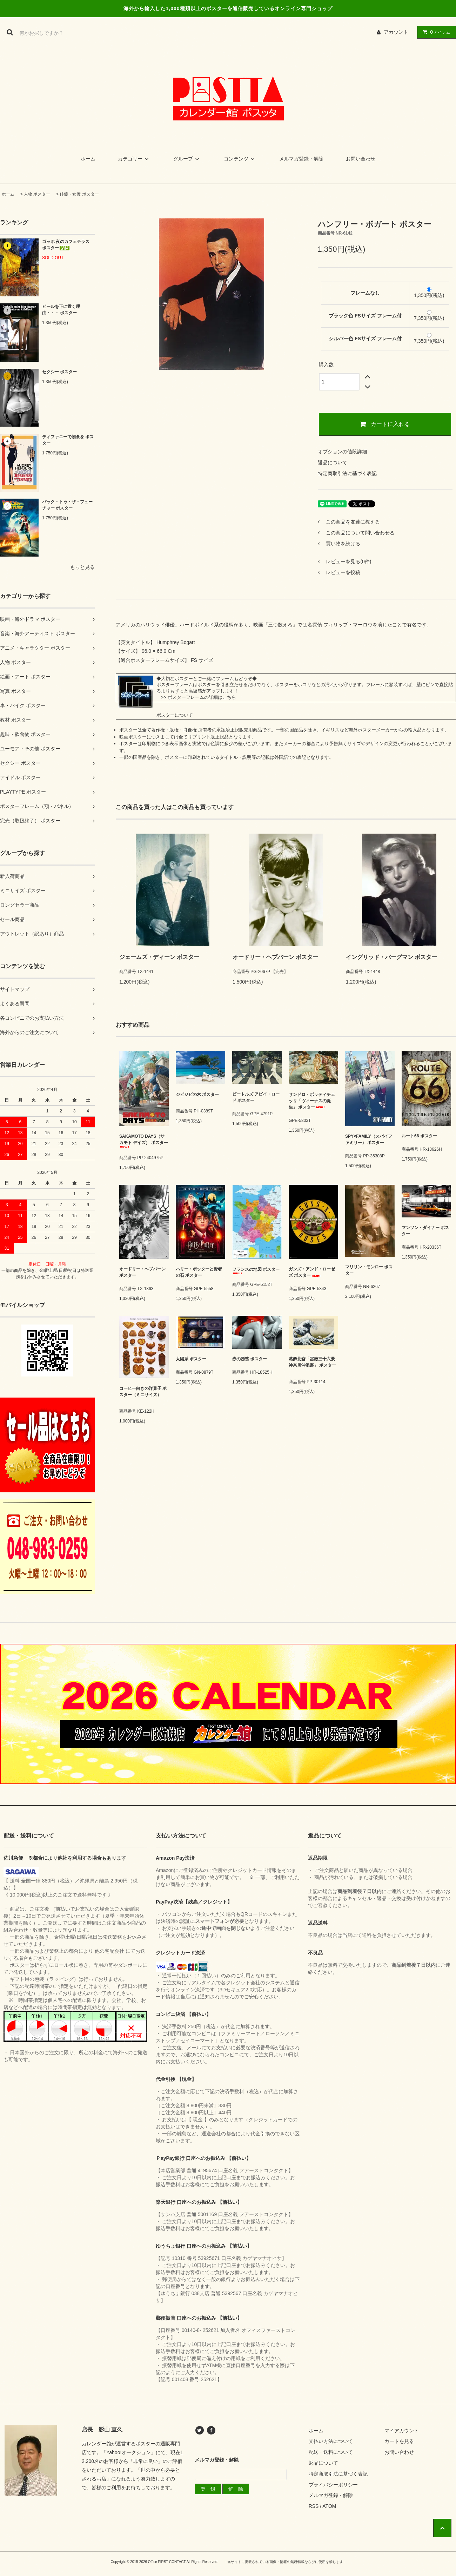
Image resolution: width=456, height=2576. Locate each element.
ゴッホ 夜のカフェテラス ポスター (65, 244)
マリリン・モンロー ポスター (369, 1270)
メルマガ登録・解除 (301, 159)
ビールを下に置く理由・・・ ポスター (61, 309)
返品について (332, 462)
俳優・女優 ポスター (79, 194)
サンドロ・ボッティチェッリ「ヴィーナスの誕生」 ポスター (312, 1101)
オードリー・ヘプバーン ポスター (275, 957)
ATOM (329, 2506)
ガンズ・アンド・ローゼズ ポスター (312, 1272)
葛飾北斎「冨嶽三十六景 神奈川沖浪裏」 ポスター (312, 1364)
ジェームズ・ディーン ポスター (159, 957)
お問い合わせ (360, 159)
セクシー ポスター (59, 371)
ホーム (88, 159)
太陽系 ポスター (191, 1358)
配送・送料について (331, 2452)
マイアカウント (401, 2430)
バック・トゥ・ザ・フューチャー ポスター (67, 505)
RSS (314, 2506)
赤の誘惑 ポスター (254, 1358)
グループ (187, 159)
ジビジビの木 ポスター (197, 1096)
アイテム (435, 32)
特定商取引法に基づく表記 (347, 473)
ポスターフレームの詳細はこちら (202, 697)
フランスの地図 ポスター (256, 1270)
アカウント (396, 32)
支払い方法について (331, 2441)
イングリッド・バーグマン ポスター (391, 957)
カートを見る (399, 2441)
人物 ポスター (37, 194)
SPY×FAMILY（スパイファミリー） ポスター (368, 1139)
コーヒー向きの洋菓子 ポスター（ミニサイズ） (143, 1393)
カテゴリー (134, 159)
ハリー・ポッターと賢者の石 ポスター (199, 1272)
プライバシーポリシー (333, 2485)
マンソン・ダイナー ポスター (425, 1230)
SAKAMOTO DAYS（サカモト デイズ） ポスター (143, 1141)
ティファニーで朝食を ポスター (68, 440)
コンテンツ (240, 159)
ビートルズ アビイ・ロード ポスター (256, 1097)
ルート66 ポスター (419, 1135)
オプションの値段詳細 (342, 451)
